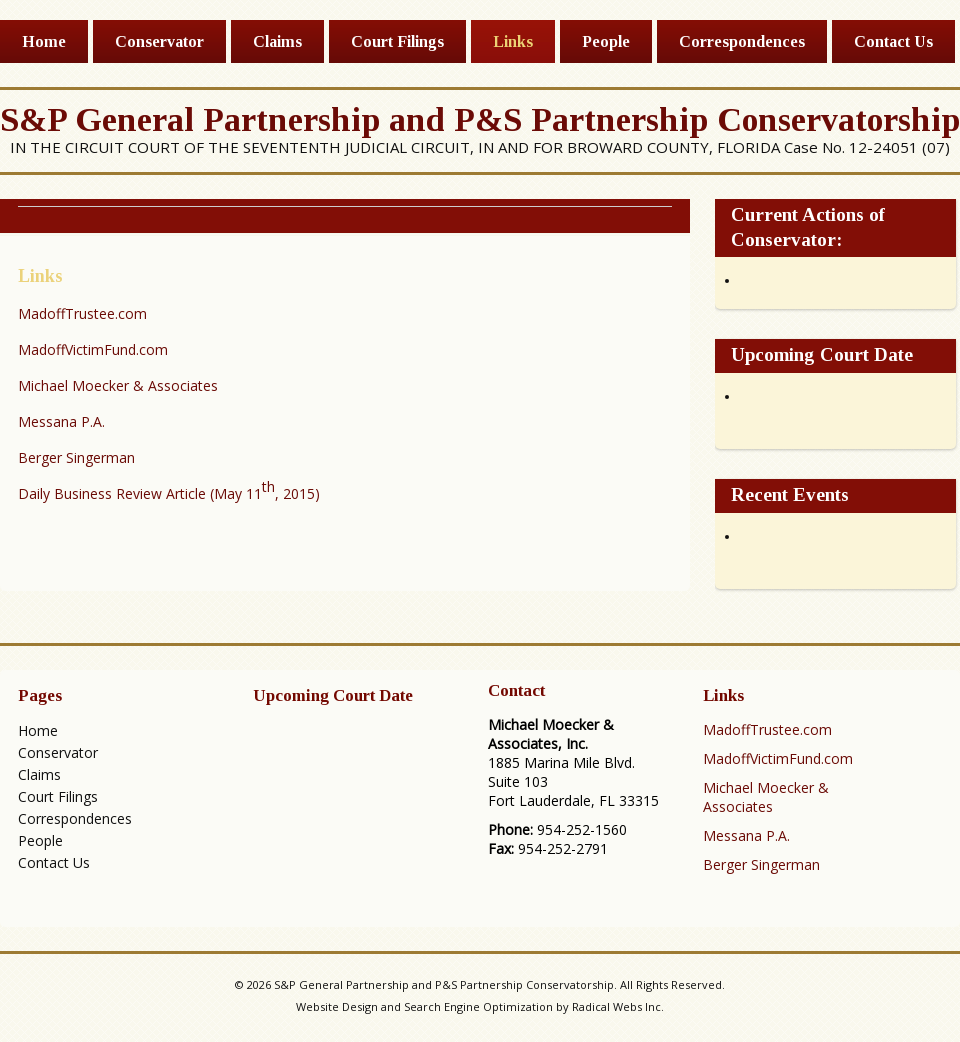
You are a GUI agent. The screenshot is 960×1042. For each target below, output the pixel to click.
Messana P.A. (61, 421)
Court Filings (397, 41)
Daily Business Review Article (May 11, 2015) (169, 490)
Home (44, 41)
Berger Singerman (76, 457)
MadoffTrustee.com (82, 313)
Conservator (159, 41)
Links (513, 41)
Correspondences (742, 41)
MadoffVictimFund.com (93, 349)
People (606, 41)
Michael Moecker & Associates (118, 385)
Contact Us (893, 41)
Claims (277, 41)
